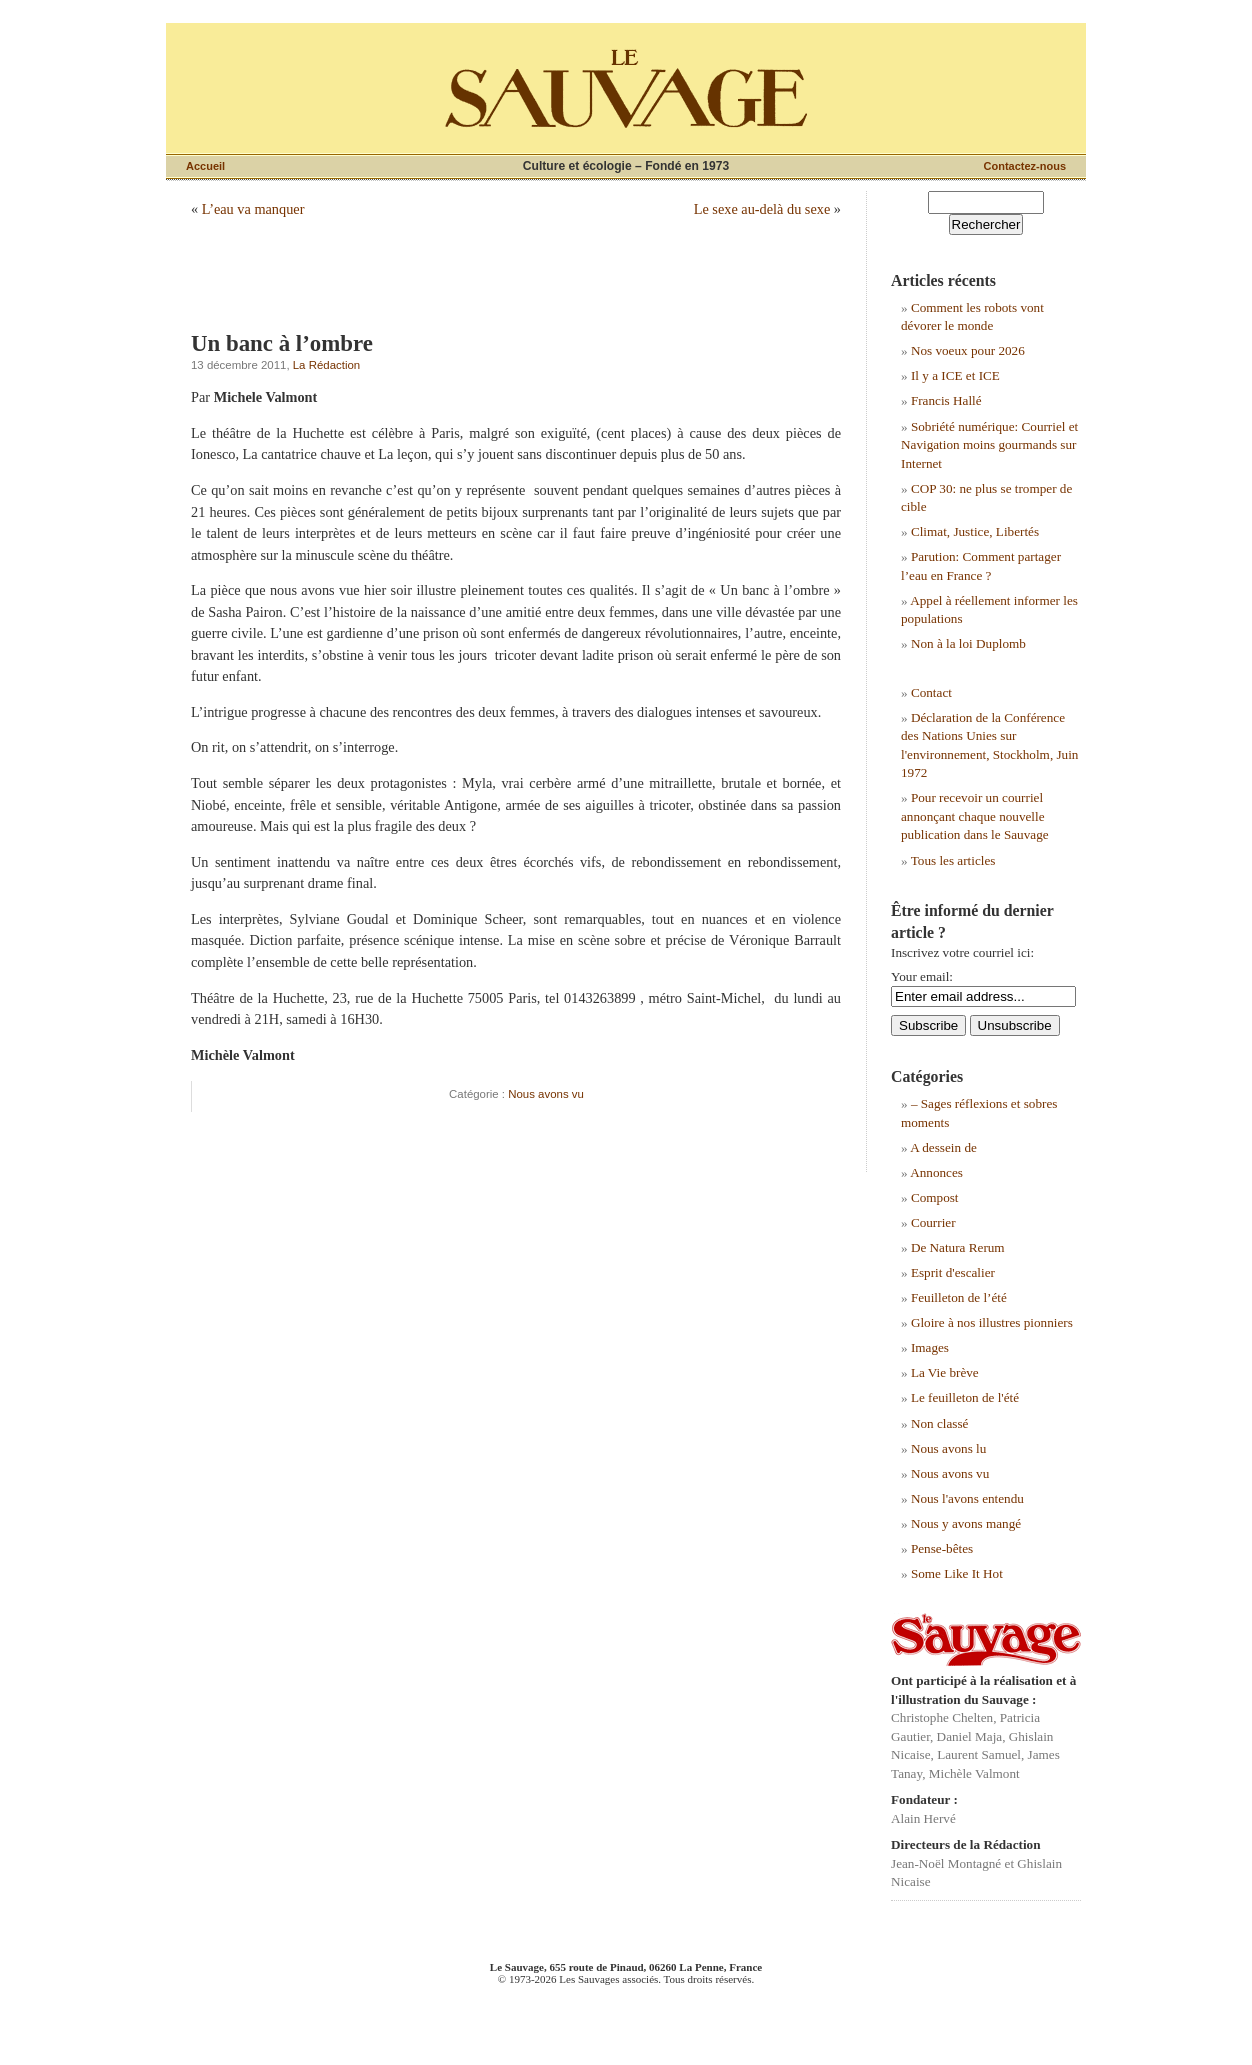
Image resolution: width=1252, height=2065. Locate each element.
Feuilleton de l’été (959, 1297)
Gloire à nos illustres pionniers (992, 1322)
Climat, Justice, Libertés (975, 531)
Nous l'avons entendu (967, 1498)
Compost (935, 1197)
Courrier (933, 1222)
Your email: (922, 976)
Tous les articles (953, 860)
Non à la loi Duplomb (968, 643)
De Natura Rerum (958, 1247)
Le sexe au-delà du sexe (762, 209)
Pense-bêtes (942, 1548)
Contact (931, 692)
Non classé (940, 1423)
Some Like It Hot (957, 1573)
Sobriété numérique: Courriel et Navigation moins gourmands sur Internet (989, 445)
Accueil (205, 166)
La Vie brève (945, 1372)
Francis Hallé (946, 400)
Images (930, 1347)
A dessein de (943, 1147)
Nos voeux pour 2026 (968, 350)
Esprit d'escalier (953, 1272)
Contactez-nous (1025, 166)
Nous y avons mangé (966, 1523)
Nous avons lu (948, 1448)
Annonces (936, 1172)
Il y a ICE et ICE (955, 375)
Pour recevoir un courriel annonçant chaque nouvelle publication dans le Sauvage (975, 816)
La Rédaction (326, 365)
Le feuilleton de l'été (965, 1397)
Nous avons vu (546, 1094)
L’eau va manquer (253, 209)
